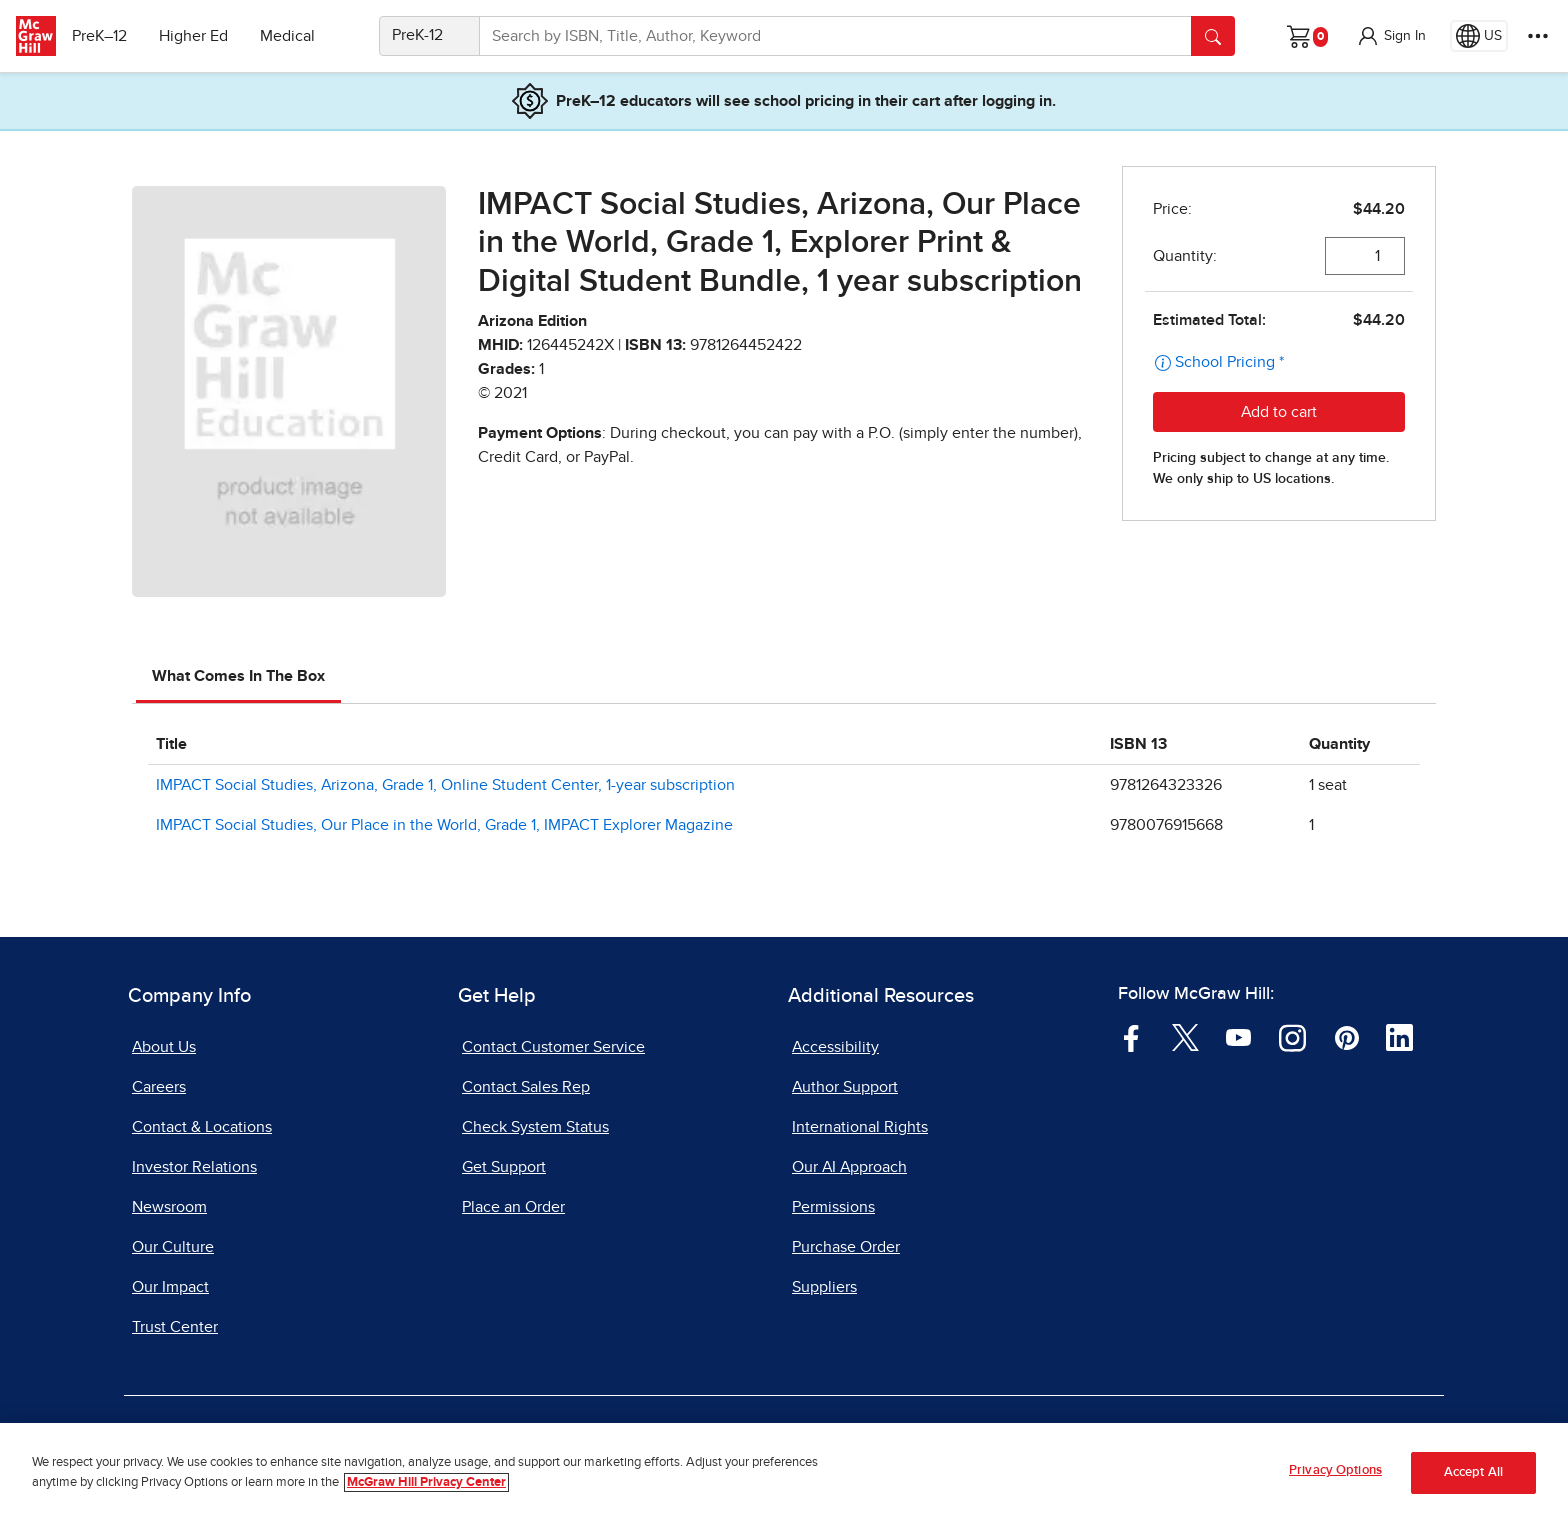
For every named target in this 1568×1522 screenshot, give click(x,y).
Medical (295, 36)
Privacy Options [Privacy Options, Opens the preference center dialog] (1335, 1470)
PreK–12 (107, 36)
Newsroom (169, 1207)
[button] (1391, 36)
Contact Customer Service (553, 1047)
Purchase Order (846, 1247)
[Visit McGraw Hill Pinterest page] (1346, 1037)
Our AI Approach (849, 1167)
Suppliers (824, 1287)
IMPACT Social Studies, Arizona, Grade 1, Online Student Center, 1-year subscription (445, 785)
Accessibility (835, 1047)
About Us (164, 1047)
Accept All (1473, 1472)
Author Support (845, 1087)
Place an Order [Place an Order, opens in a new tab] (513, 1207)
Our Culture (173, 1247)
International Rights (860, 1127)
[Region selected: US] (1479, 36)
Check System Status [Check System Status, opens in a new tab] (535, 1127)
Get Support (504, 1167)
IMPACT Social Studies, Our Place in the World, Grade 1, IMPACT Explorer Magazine (444, 825)
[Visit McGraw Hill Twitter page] (1185, 1037)
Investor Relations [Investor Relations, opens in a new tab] (194, 1167)
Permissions (833, 1207)
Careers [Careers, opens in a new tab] (159, 1087)
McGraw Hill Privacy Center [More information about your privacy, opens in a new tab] (426, 1482)
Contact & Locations (202, 1127)
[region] (784, 1472)
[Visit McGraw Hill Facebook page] (1131, 1037)
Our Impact (170, 1287)
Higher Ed (201, 36)
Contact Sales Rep (526, 1087)
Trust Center (175, 1327)
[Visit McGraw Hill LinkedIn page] (1399, 1037)
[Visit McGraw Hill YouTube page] (1238, 1037)
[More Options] (1538, 36)
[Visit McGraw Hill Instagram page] (1292, 1037)
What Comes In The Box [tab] (238, 676)
